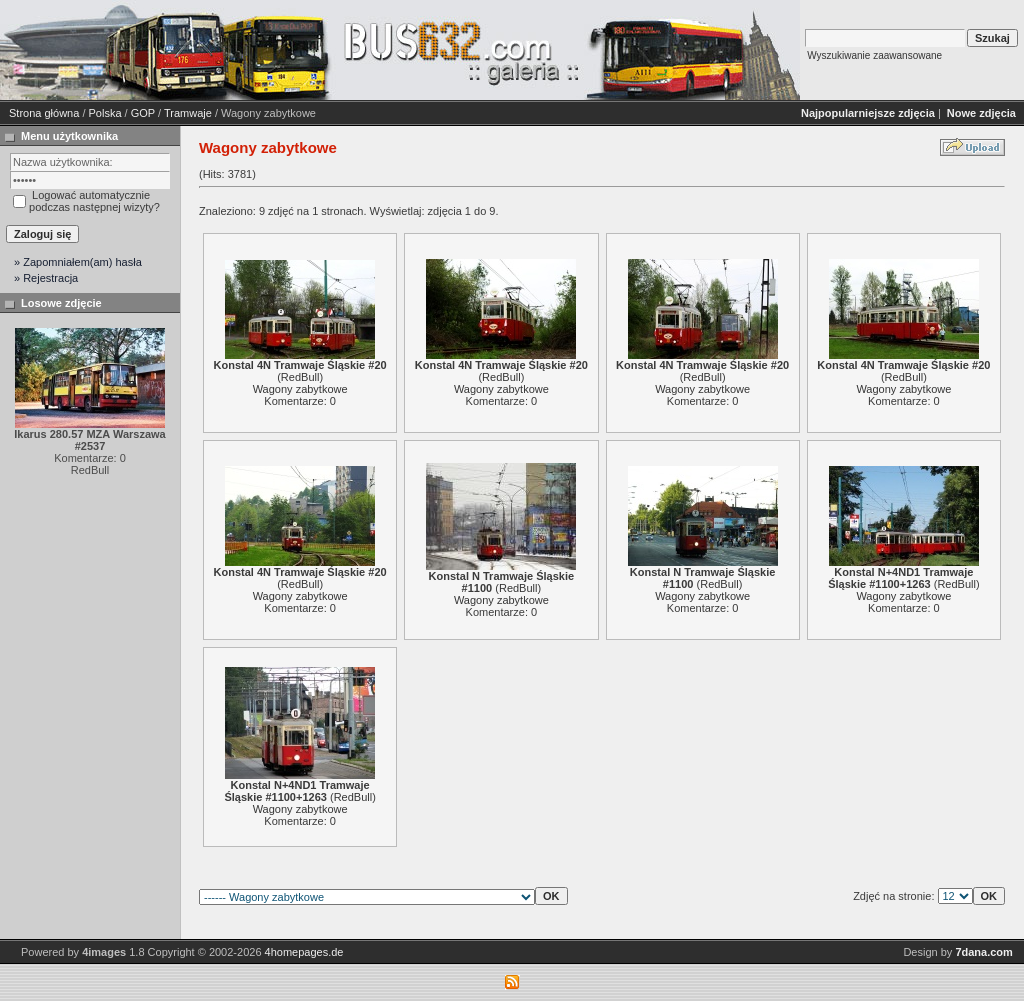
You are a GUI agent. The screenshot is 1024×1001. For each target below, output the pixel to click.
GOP (143, 113)
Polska (105, 113)
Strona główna (44, 113)
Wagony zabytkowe (300, 389)
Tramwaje (188, 113)
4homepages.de (304, 952)
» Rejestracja (46, 278)
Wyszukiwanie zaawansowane (874, 55)
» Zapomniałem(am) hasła (78, 262)
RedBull (300, 377)
